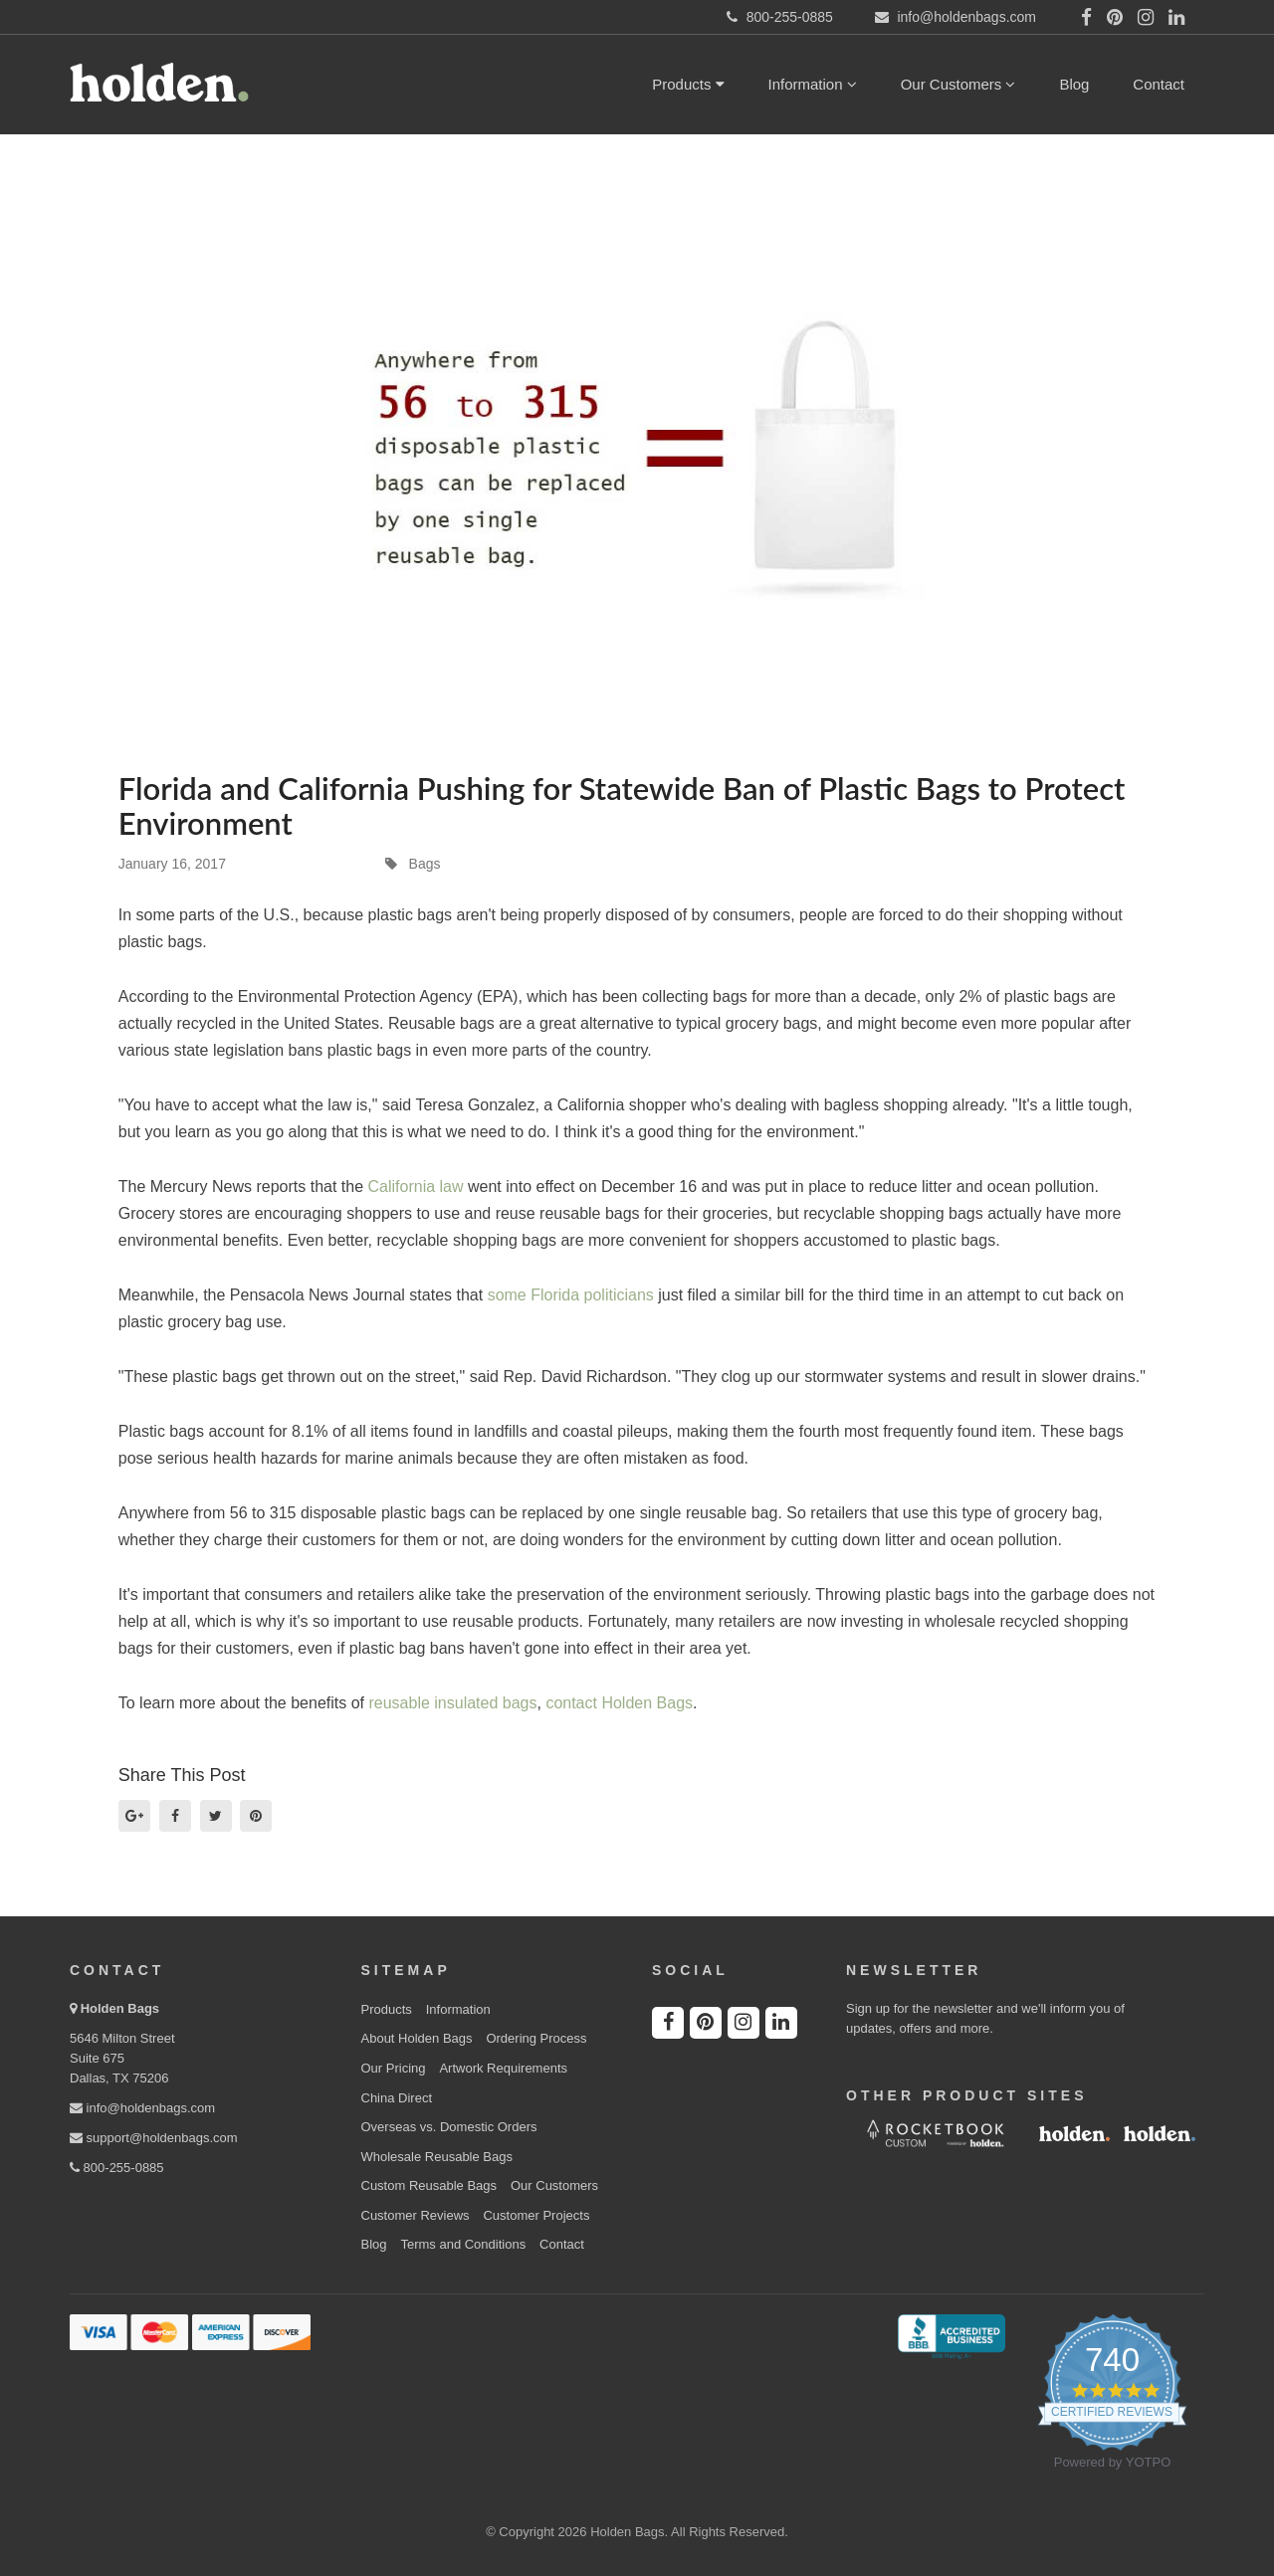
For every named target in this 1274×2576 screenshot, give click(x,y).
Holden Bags (120, 2008)
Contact (1158, 84)
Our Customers (958, 84)
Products (688, 84)
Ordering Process (536, 2038)
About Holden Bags (417, 2038)
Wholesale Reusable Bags (437, 2156)
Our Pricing (393, 2068)
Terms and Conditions (463, 2244)
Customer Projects (536, 2215)
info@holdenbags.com (142, 2107)
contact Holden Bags (619, 1702)
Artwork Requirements (503, 2068)
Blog (1074, 84)
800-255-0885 (117, 2167)
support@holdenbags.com (154, 2137)
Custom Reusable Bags (429, 2185)
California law (416, 1186)
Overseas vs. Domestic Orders (449, 2126)
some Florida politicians (571, 1295)
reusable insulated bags (452, 1702)
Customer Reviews (415, 2215)
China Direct (397, 2097)
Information (812, 84)
